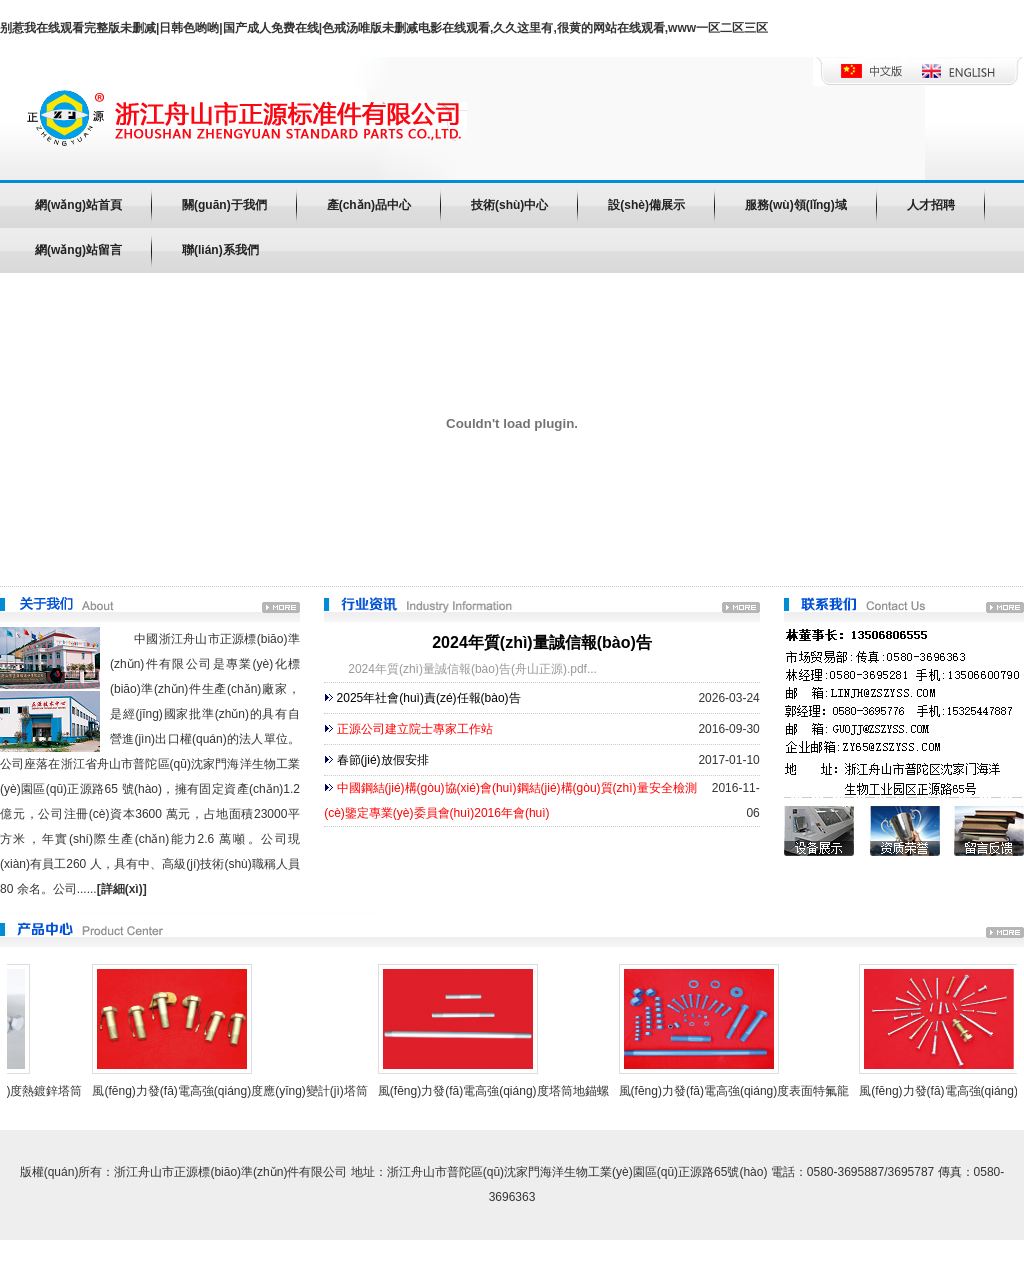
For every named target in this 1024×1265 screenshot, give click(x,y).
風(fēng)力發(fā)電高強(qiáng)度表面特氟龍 (738, 1091)
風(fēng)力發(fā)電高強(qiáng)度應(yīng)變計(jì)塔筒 (233, 1091)
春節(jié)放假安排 (383, 760)
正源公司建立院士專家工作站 (415, 729)
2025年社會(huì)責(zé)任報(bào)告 (429, 698)
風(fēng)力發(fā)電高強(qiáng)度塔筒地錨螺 (497, 1091)
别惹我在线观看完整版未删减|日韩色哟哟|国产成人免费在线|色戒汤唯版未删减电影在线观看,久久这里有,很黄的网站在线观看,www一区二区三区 (384, 28)
